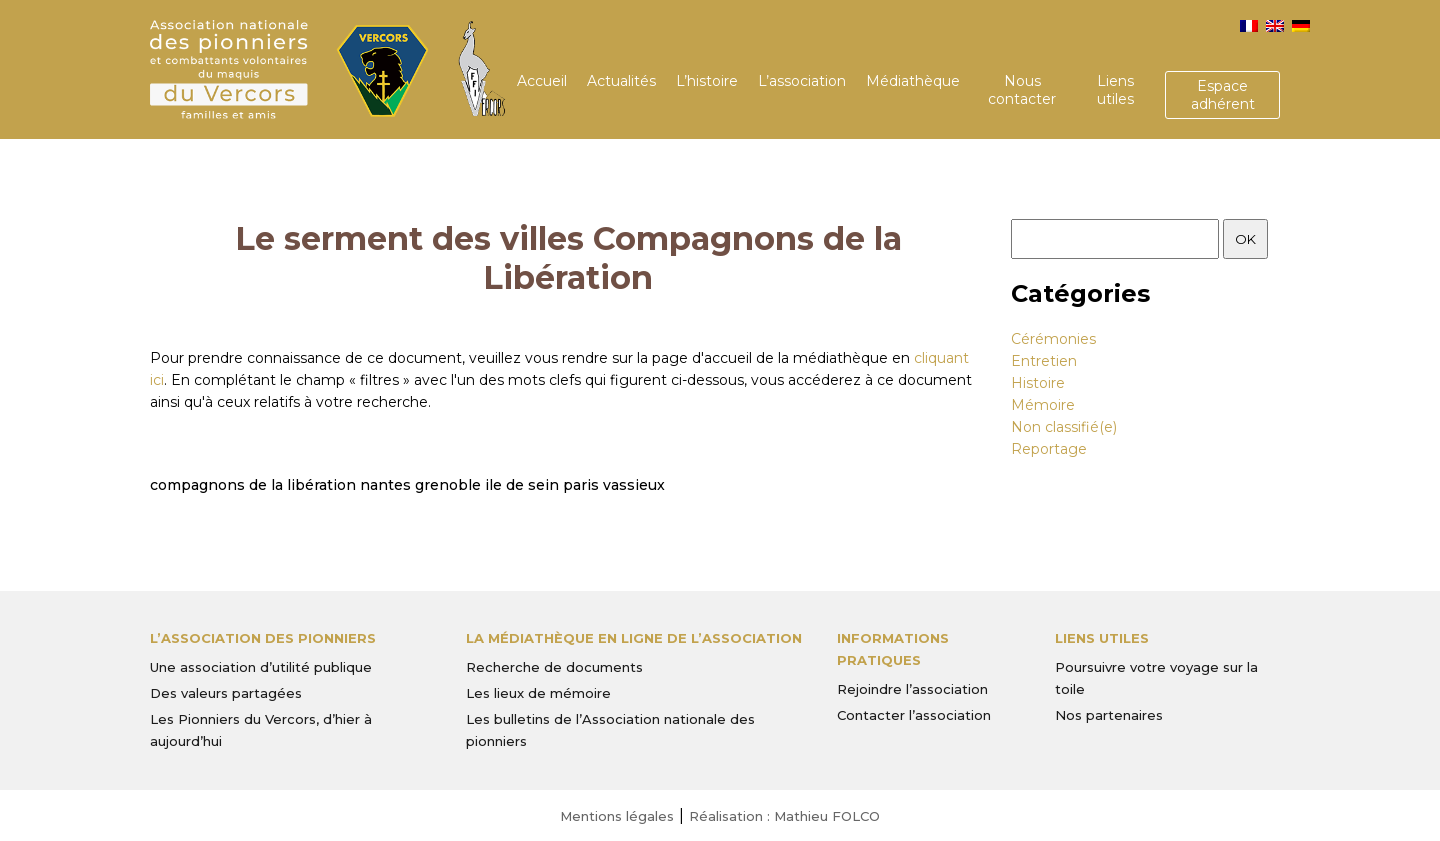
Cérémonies (1053, 339)
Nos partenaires (1109, 715)
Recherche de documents (554, 667)
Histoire (1038, 383)
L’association (802, 81)
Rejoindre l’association (912, 689)
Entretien (1044, 361)
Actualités (621, 81)
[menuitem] (1249, 26)
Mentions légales (617, 816)
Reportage (1049, 449)
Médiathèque (913, 81)
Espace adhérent (1223, 95)
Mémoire (1043, 405)
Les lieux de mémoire (538, 693)
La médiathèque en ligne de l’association (634, 638)
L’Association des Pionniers (263, 638)
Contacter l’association (914, 715)
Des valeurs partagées (226, 693)
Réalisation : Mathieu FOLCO (784, 816)
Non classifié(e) (1064, 427)
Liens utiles (1115, 90)
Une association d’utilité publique (261, 667)
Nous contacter (1022, 90)
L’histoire (707, 81)
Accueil (542, 81)
